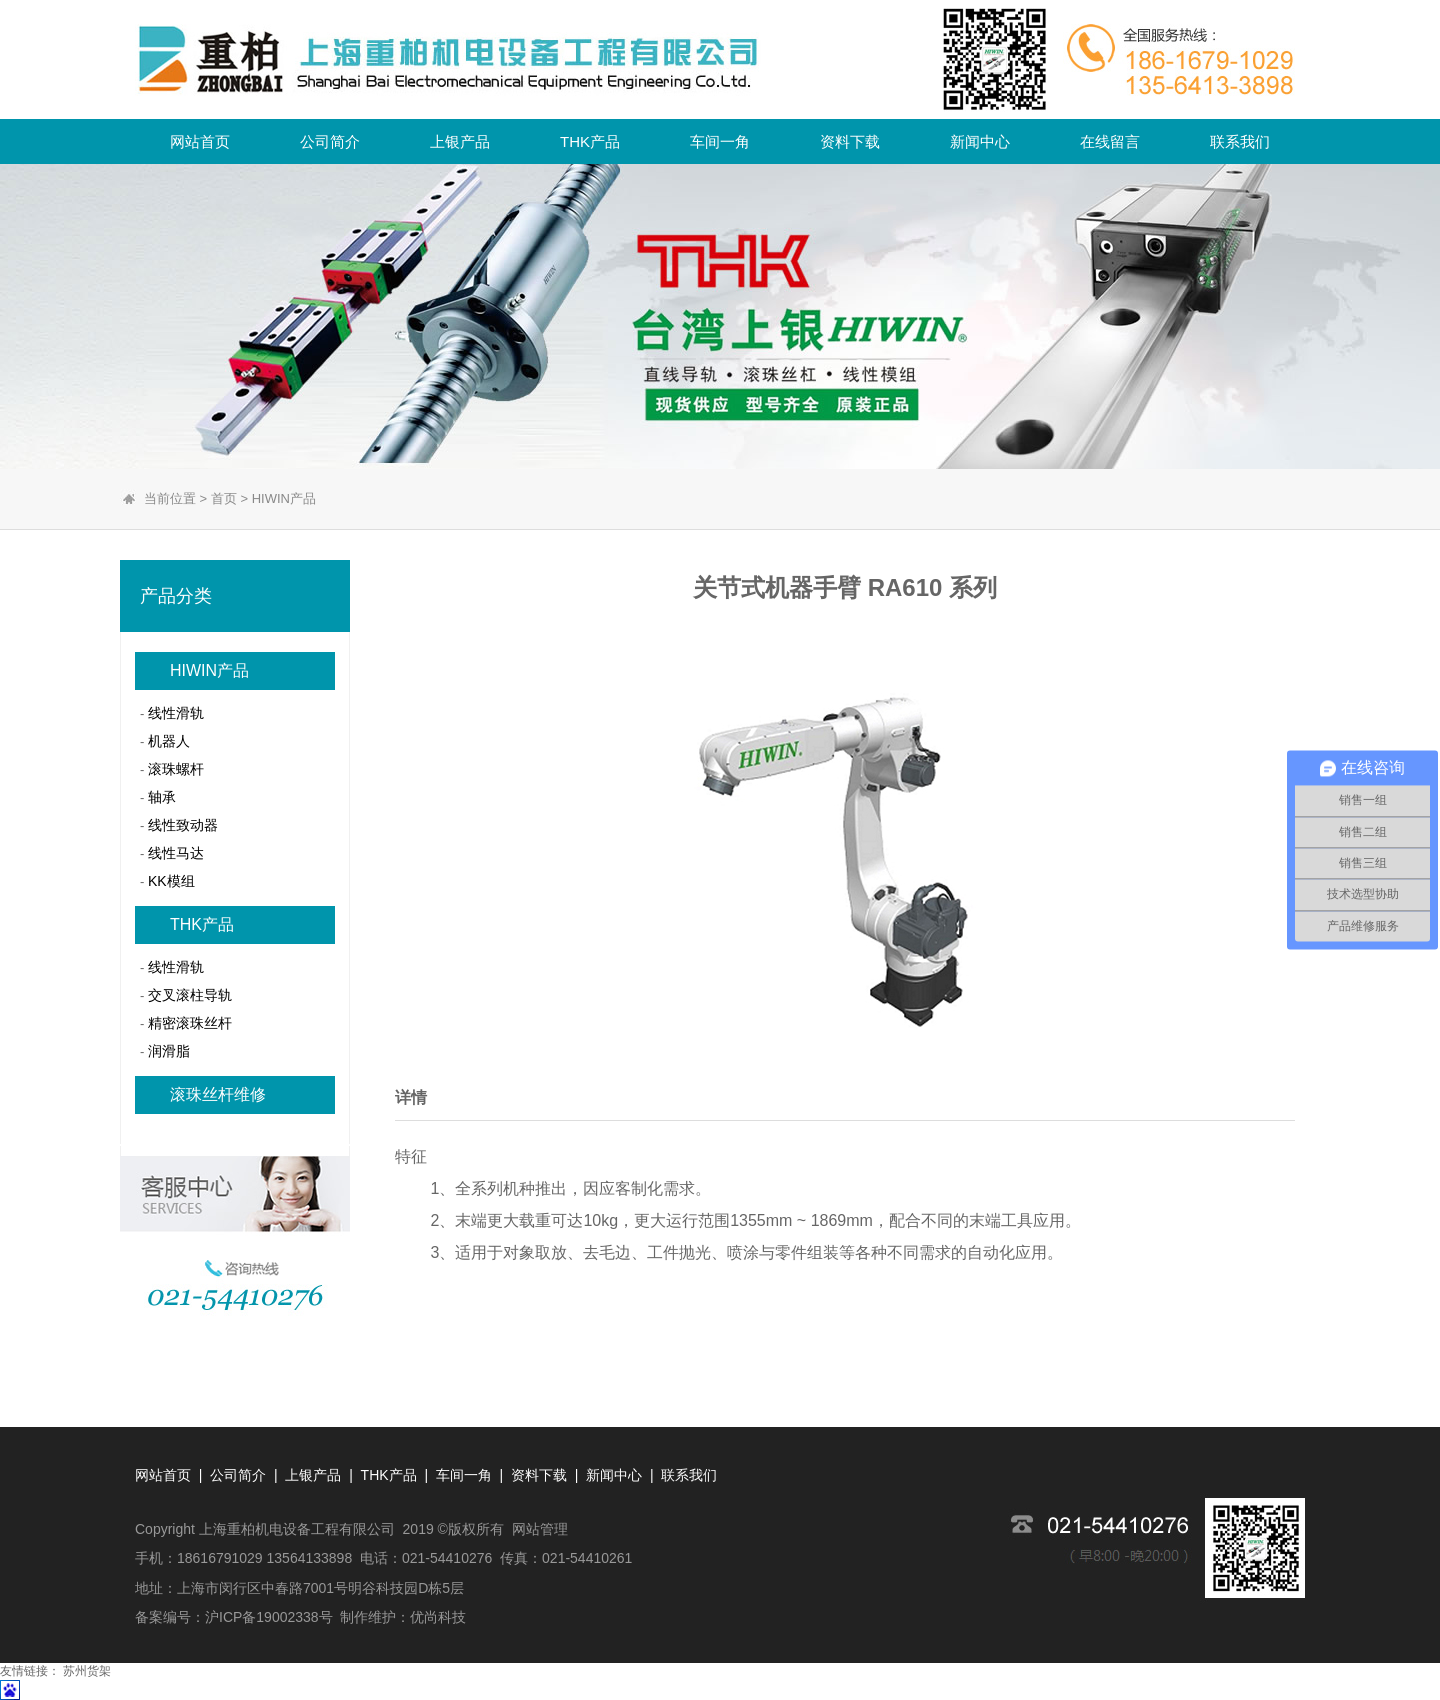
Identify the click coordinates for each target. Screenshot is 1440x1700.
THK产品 (590, 141)
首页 (224, 498)
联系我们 (1240, 141)
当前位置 (170, 498)
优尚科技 (438, 1617)
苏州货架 (87, 1671)
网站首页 (200, 141)
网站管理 (540, 1529)
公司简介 (330, 141)
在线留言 (1110, 141)
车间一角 (720, 141)
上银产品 (460, 141)
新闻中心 (980, 141)
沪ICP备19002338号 (269, 1617)
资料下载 (850, 141)
